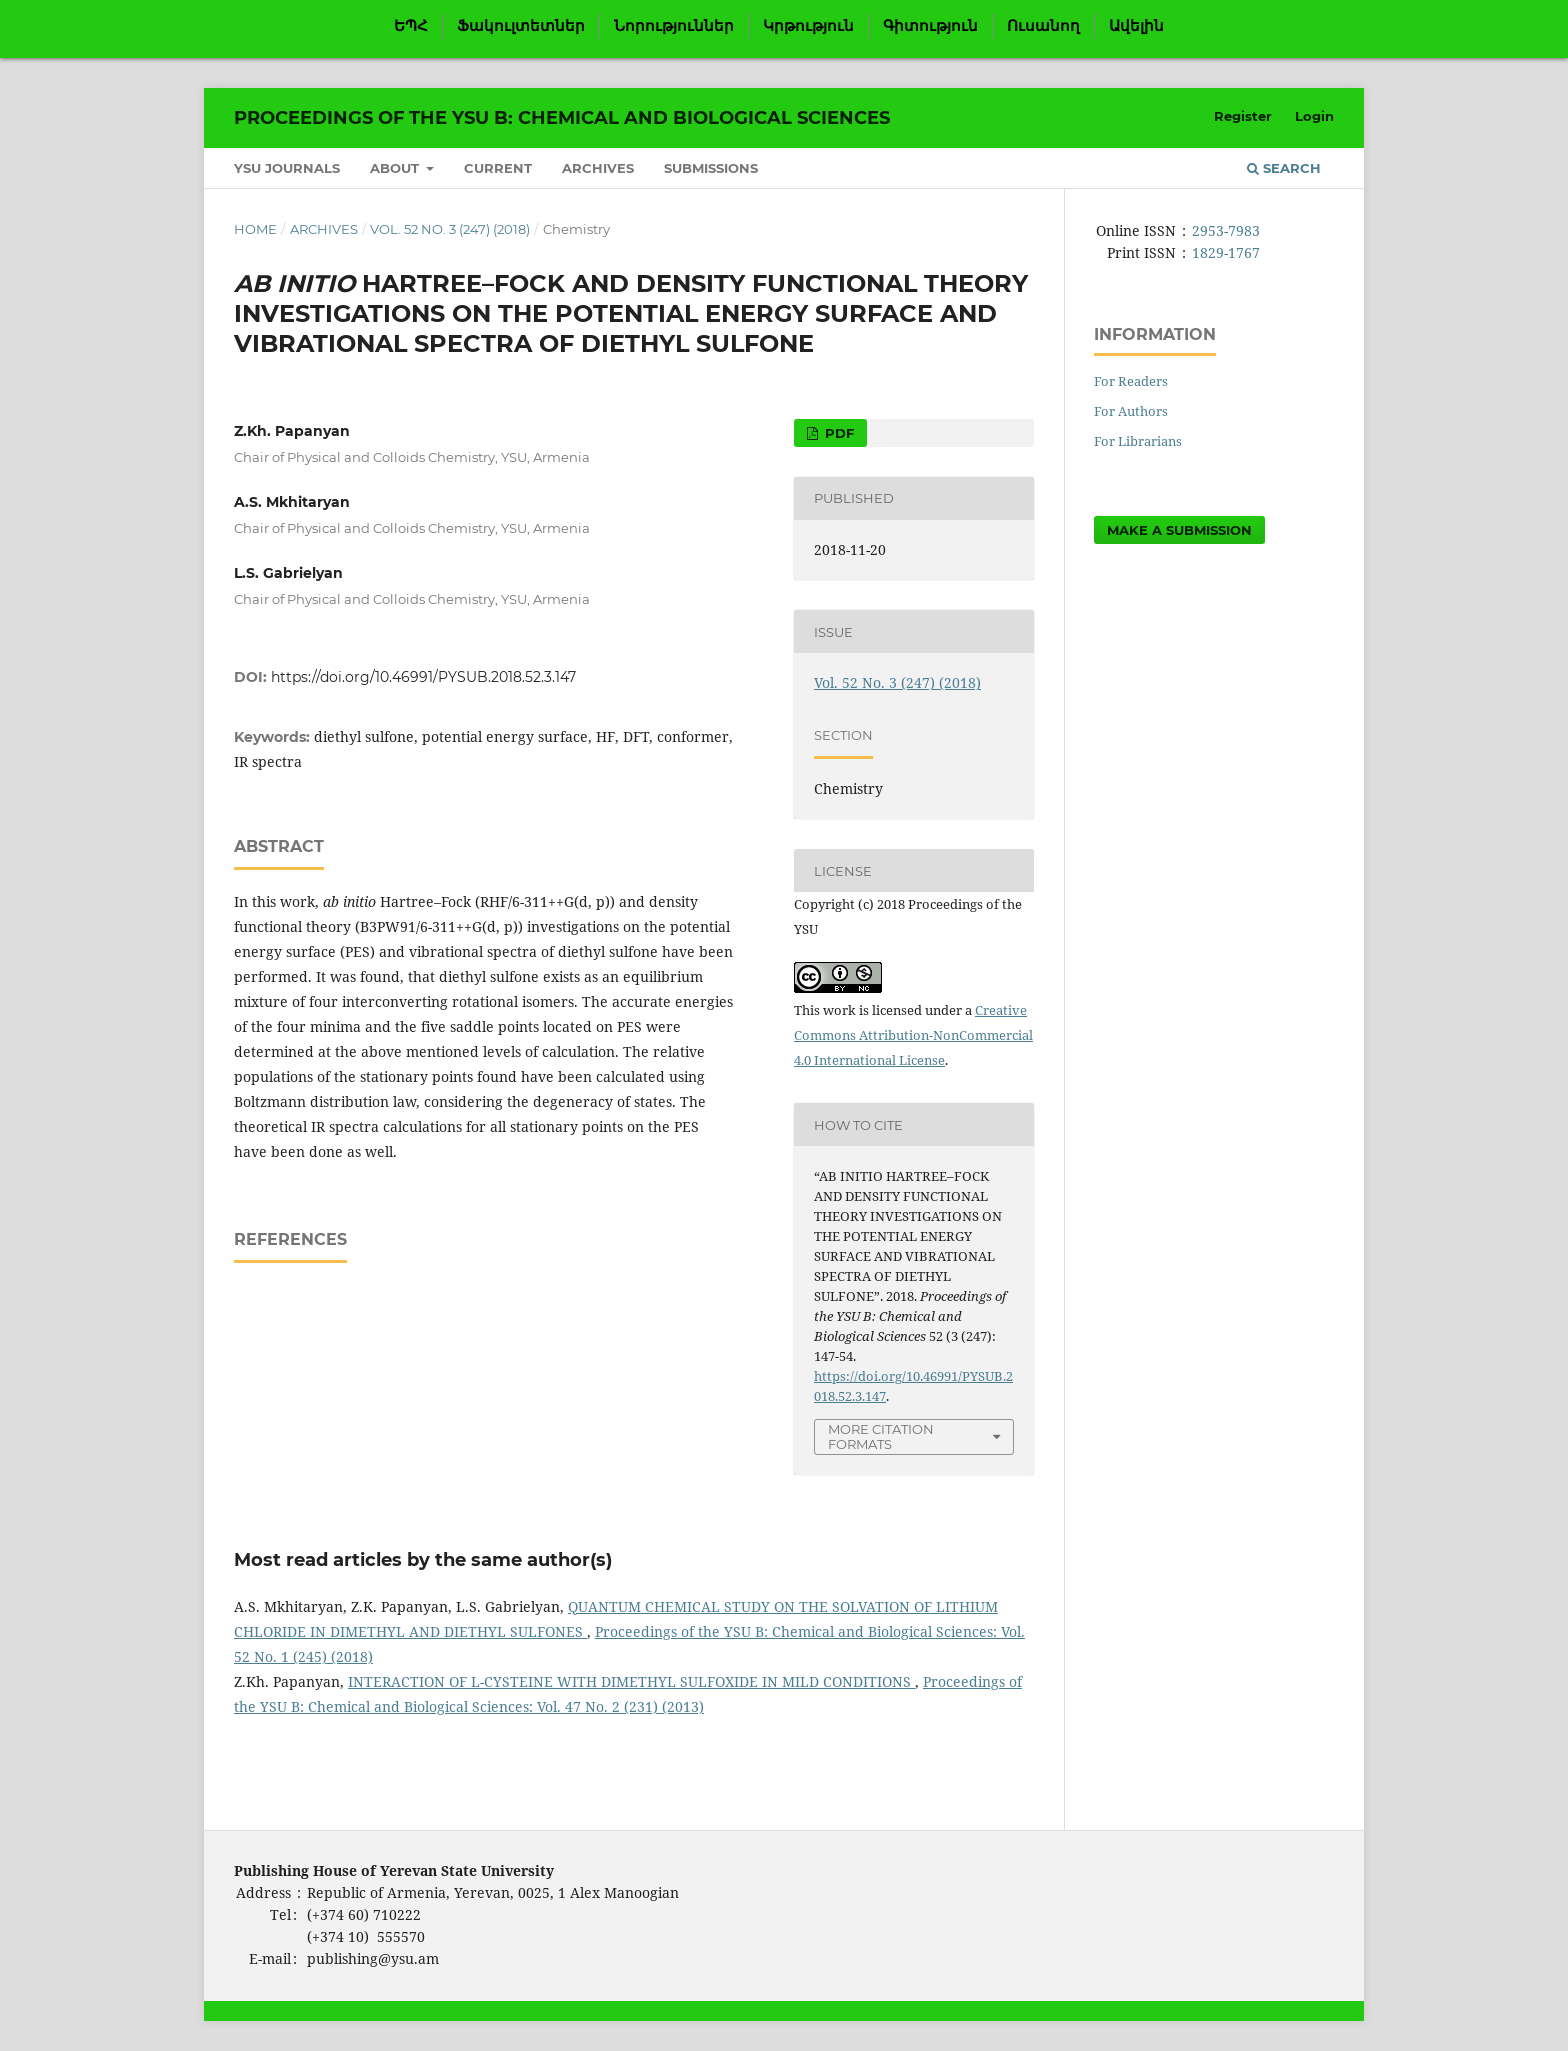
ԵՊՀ (411, 26)
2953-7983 (1226, 230)
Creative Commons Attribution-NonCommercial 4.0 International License (913, 1035)
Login (1314, 116)
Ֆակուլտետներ (521, 26)
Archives (598, 168)
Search (1284, 168)
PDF (837, 433)
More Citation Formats (881, 1436)
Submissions (711, 168)
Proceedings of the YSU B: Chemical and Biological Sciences (562, 118)
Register (1243, 116)
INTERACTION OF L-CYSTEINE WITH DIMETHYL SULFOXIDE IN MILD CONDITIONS (631, 1681)
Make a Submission (1179, 530)
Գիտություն (930, 26)
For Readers (1131, 381)
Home (255, 229)
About (396, 168)
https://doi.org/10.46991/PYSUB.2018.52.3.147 (423, 677)
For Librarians (1138, 441)
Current (498, 168)
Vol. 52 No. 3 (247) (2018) (450, 229)
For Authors (1131, 411)
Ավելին (1136, 26)
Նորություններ (674, 26)
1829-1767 (1226, 252)
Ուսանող (1043, 26)
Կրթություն (808, 26)
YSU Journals (287, 168)
